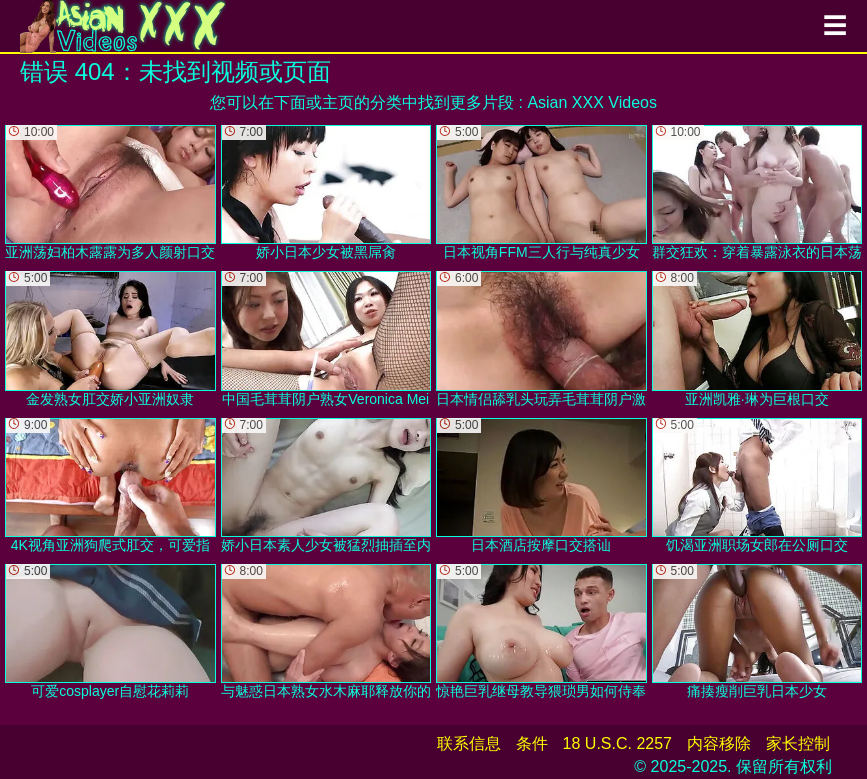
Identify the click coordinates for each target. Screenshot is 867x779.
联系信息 (469, 743)
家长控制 (798, 743)
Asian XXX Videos (592, 102)
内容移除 (719, 743)
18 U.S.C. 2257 (617, 743)
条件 (532, 743)
